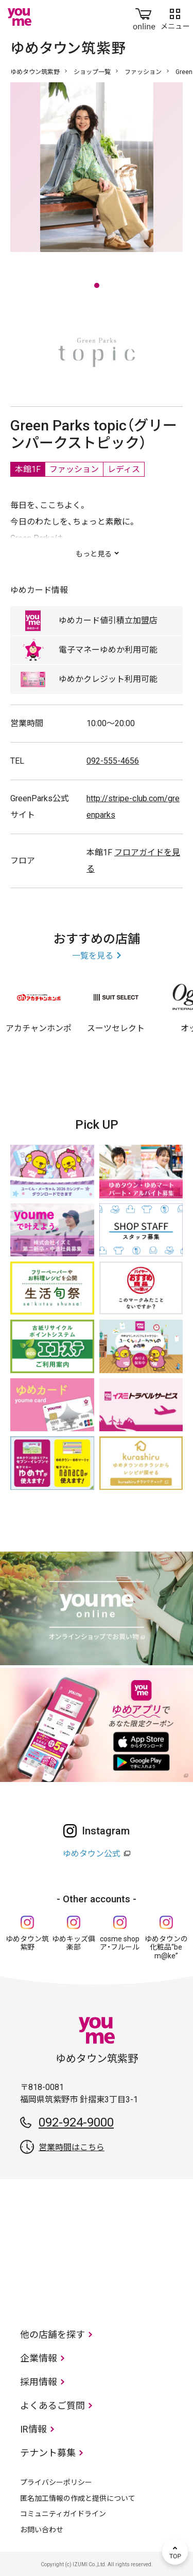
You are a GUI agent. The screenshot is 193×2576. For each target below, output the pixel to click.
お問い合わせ (41, 2530)
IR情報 (33, 2429)
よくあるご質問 (52, 2405)
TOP (175, 2552)
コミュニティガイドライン (63, 2514)
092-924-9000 (76, 2122)
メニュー (175, 17)
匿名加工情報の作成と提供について (77, 2498)
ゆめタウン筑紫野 (35, 72)
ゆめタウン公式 (91, 1854)
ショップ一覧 (92, 72)
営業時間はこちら (71, 2147)
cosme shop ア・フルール (119, 1943)
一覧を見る (92, 956)
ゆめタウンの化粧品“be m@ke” (166, 1947)
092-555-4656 (112, 761)
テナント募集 (48, 2452)
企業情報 (38, 2358)
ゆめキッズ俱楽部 (73, 1943)
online (144, 17)
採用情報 (38, 2381)
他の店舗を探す (52, 2334)
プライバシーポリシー (56, 2482)
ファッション (143, 72)
